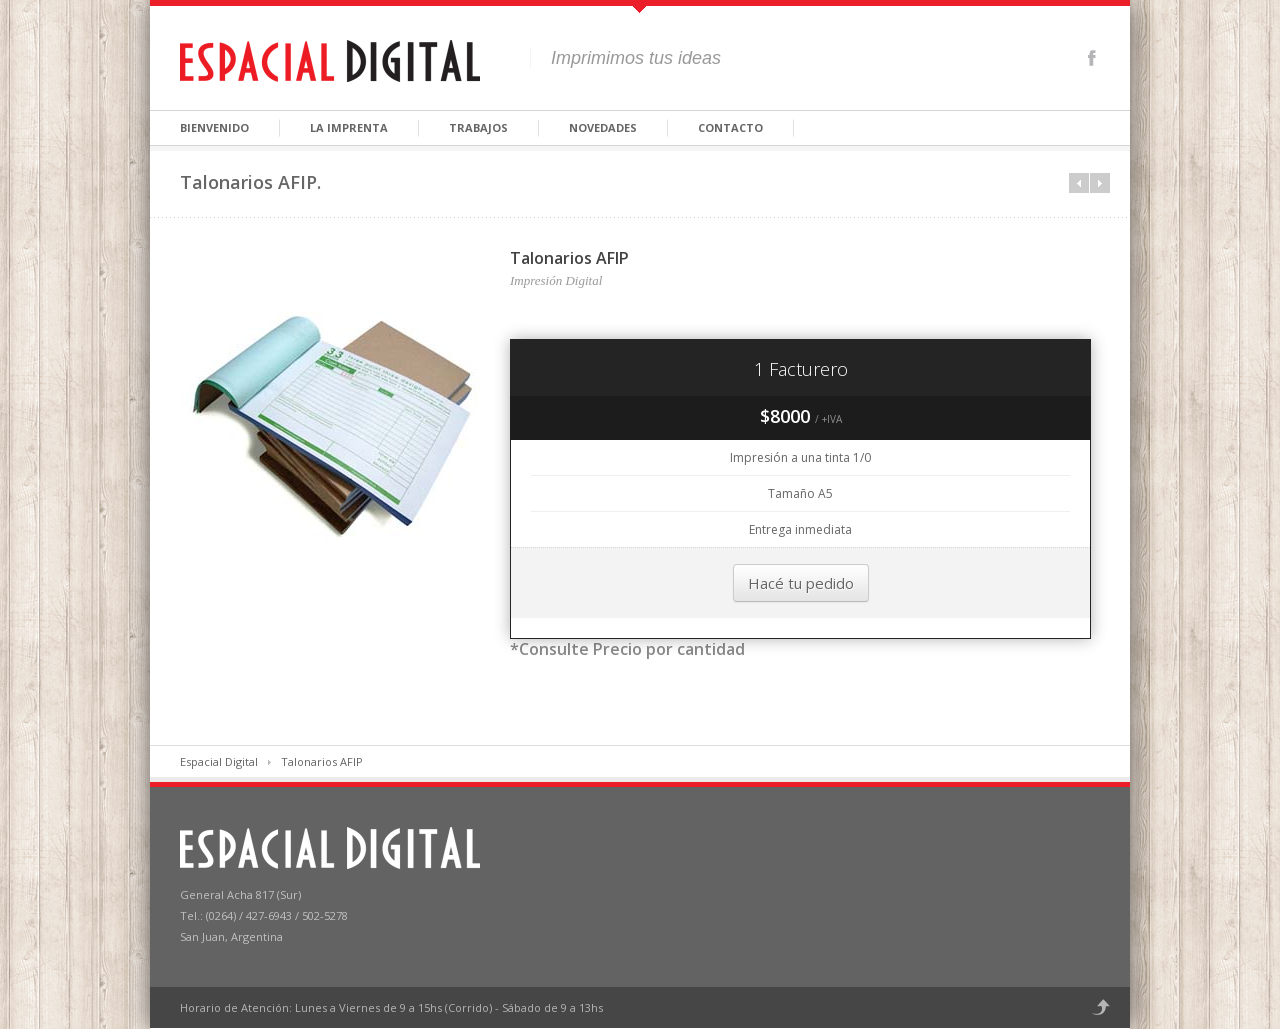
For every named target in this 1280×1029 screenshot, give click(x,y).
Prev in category (1079, 183)
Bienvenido (214, 127)
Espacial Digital (219, 761)
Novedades (603, 127)
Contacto (730, 127)
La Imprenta (349, 127)
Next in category (1100, 183)
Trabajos (478, 127)
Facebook (1092, 58)
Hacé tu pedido (801, 583)
